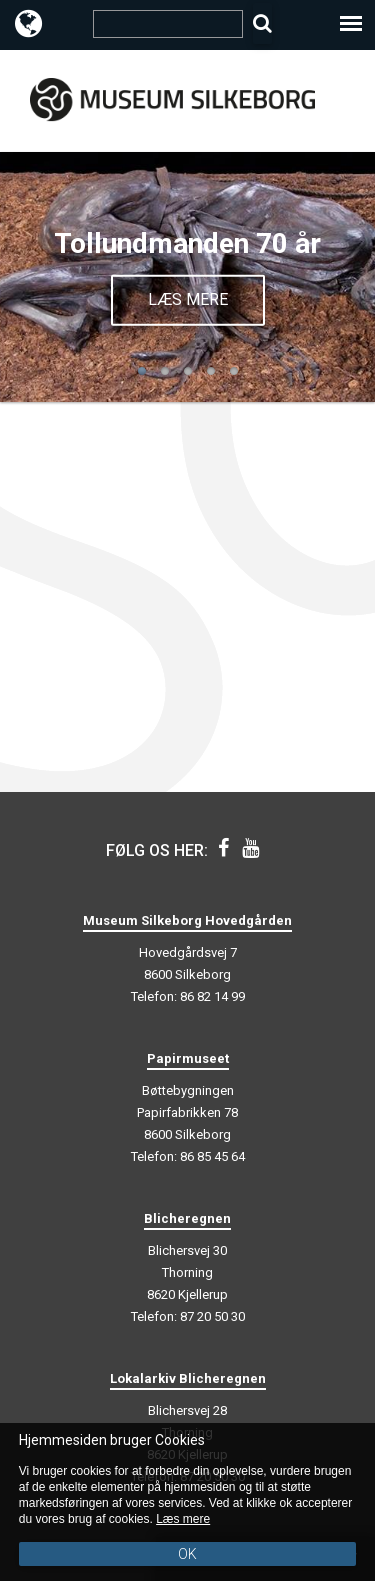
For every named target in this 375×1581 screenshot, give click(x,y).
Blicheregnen (187, 1218)
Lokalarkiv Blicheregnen (188, 1378)
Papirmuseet (188, 1058)
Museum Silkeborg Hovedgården (187, 920)
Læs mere (188, 298)
